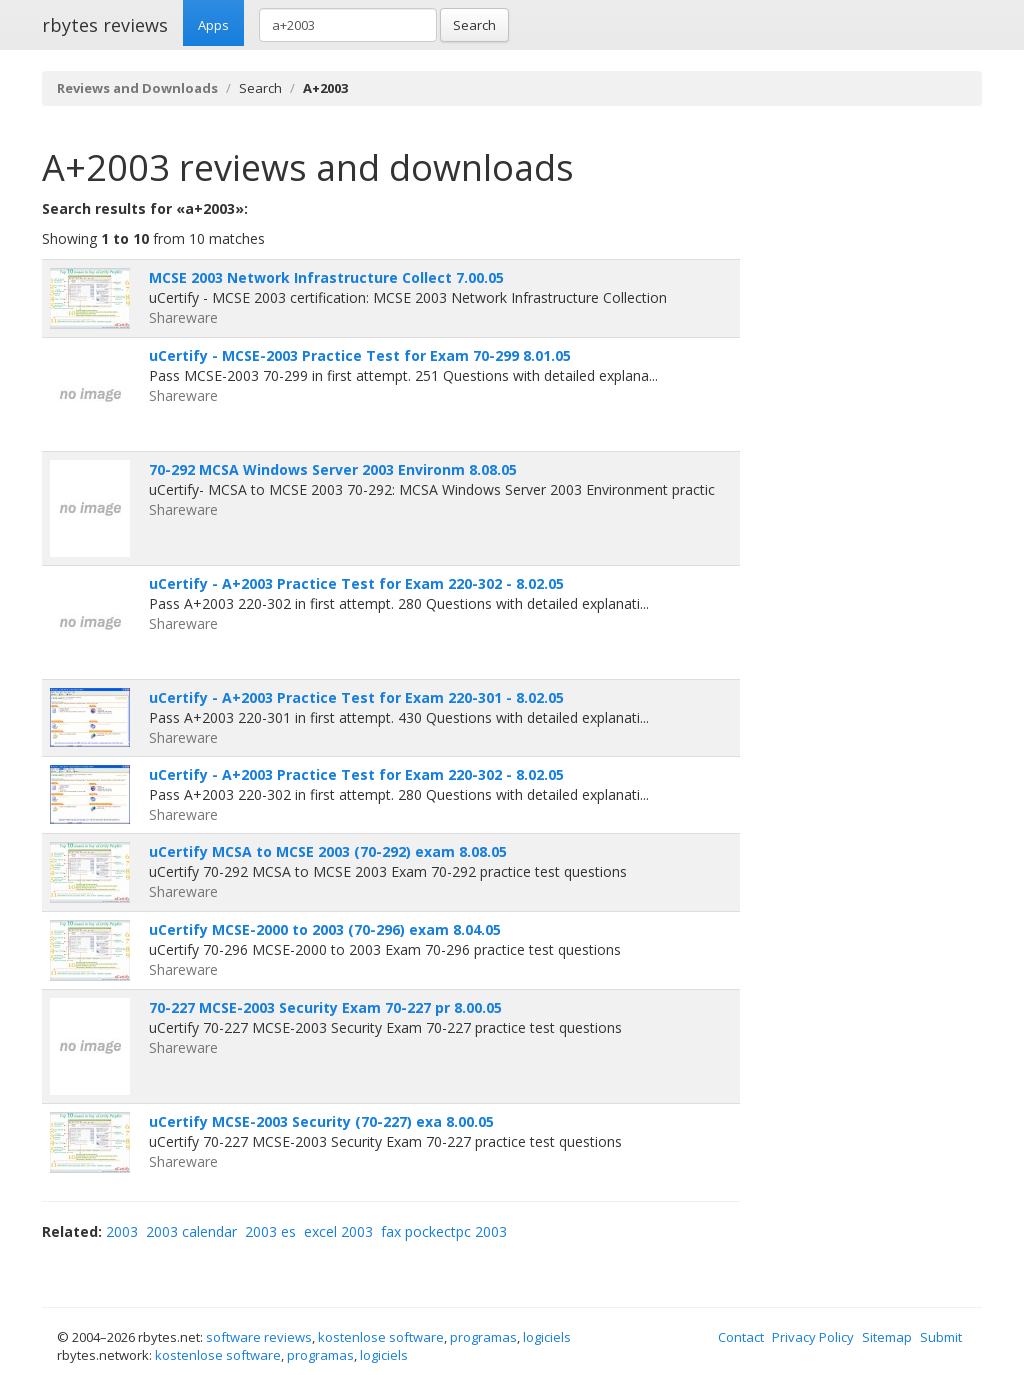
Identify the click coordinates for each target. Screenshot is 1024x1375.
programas (483, 1337)
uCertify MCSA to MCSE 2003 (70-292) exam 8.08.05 (328, 851)
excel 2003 (338, 1231)
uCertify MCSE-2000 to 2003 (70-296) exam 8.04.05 (325, 929)
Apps (213, 25)
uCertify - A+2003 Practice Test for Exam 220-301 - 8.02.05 (356, 697)
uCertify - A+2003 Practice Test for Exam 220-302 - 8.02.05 (356, 583)
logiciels (547, 1337)
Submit (941, 1337)
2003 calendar (191, 1231)
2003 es (270, 1231)
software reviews (259, 1337)
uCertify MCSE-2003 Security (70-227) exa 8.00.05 (321, 1121)
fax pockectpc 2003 (444, 1231)
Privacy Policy (813, 1337)
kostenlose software (381, 1337)
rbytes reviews (105, 25)
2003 (122, 1231)
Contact (741, 1337)
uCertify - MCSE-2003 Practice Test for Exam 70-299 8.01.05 (360, 355)
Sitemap (887, 1337)
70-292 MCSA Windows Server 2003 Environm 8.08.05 (333, 469)
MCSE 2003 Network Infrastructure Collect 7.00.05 (326, 277)
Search (474, 25)
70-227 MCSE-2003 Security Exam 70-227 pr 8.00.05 (325, 1007)
